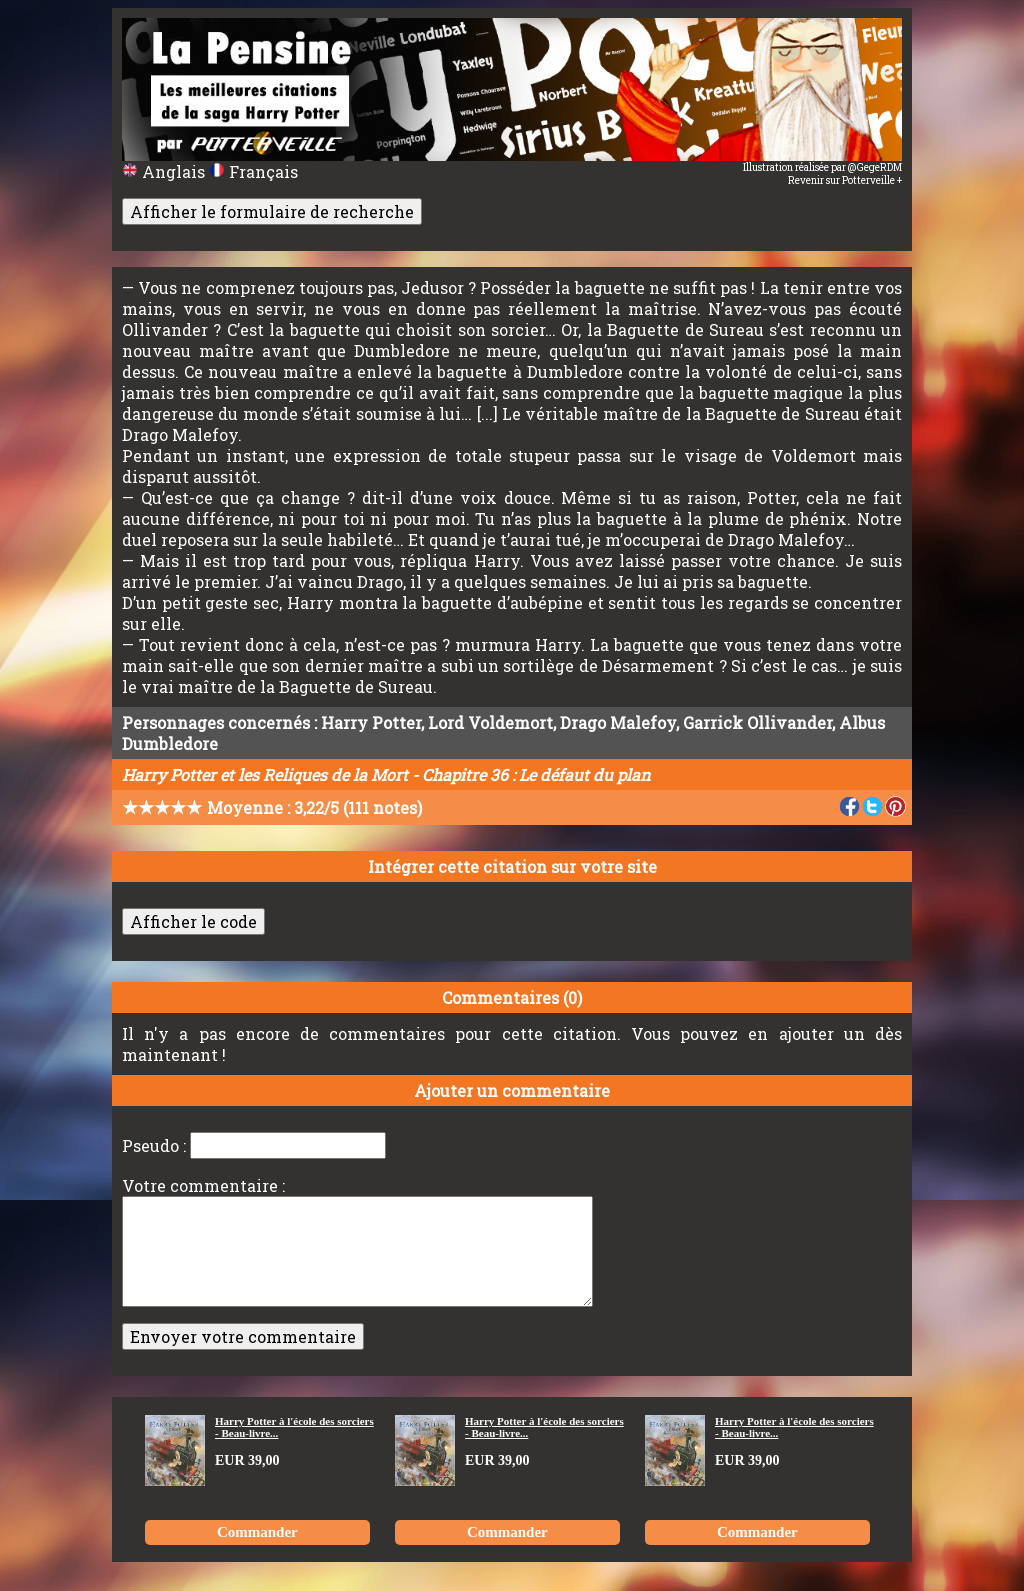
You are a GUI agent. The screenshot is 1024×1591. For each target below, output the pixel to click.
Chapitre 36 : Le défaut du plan (536, 774)
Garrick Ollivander (757, 722)
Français (253, 171)
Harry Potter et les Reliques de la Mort (265, 774)
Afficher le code (193, 921)
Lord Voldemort (490, 722)
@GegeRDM (875, 167)
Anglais (165, 171)
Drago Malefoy (618, 722)
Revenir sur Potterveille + (845, 180)
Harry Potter (371, 722)
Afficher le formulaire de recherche (272, 211)
